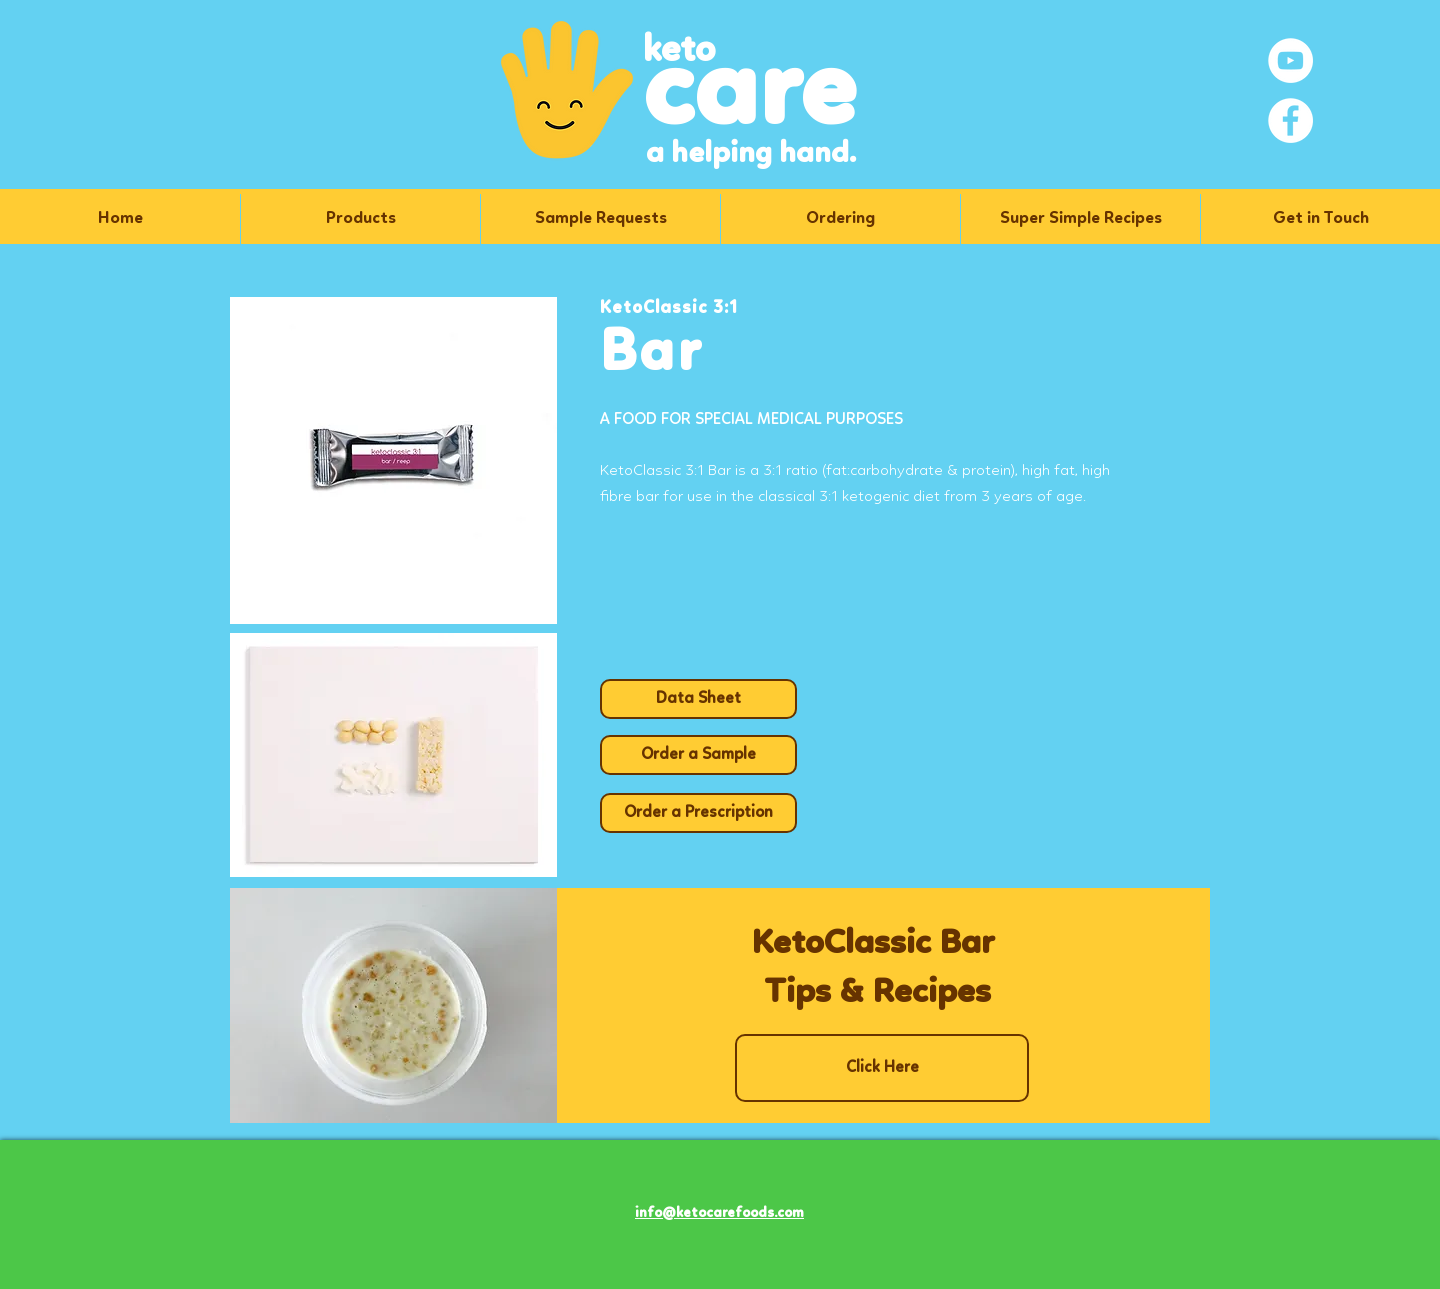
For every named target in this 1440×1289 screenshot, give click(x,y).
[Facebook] (1290, 120)
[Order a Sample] (698, 755)
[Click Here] (882, 1068)
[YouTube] (1290, 60)
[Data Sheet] (698, 699)
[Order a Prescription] (698, 813)
